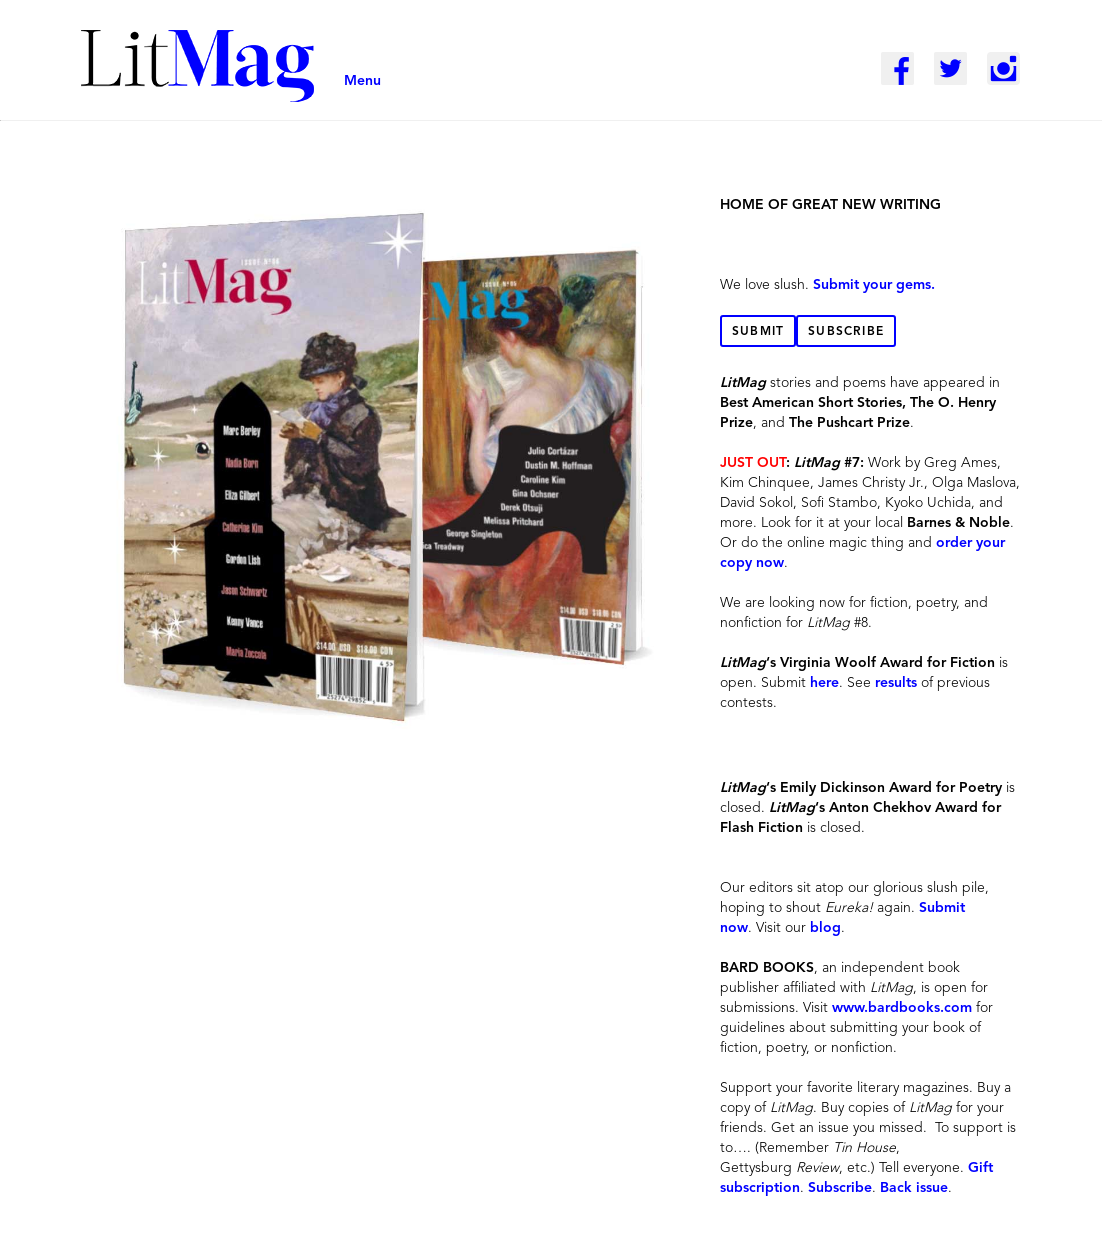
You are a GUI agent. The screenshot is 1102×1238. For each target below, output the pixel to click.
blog (825, 928)
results (896, 683)
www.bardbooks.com (902, 1008)
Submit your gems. (874, 285)
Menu (362, 81)
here (824, 683)
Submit (758, 332)
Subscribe (846, 332)
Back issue (914, 1188)
